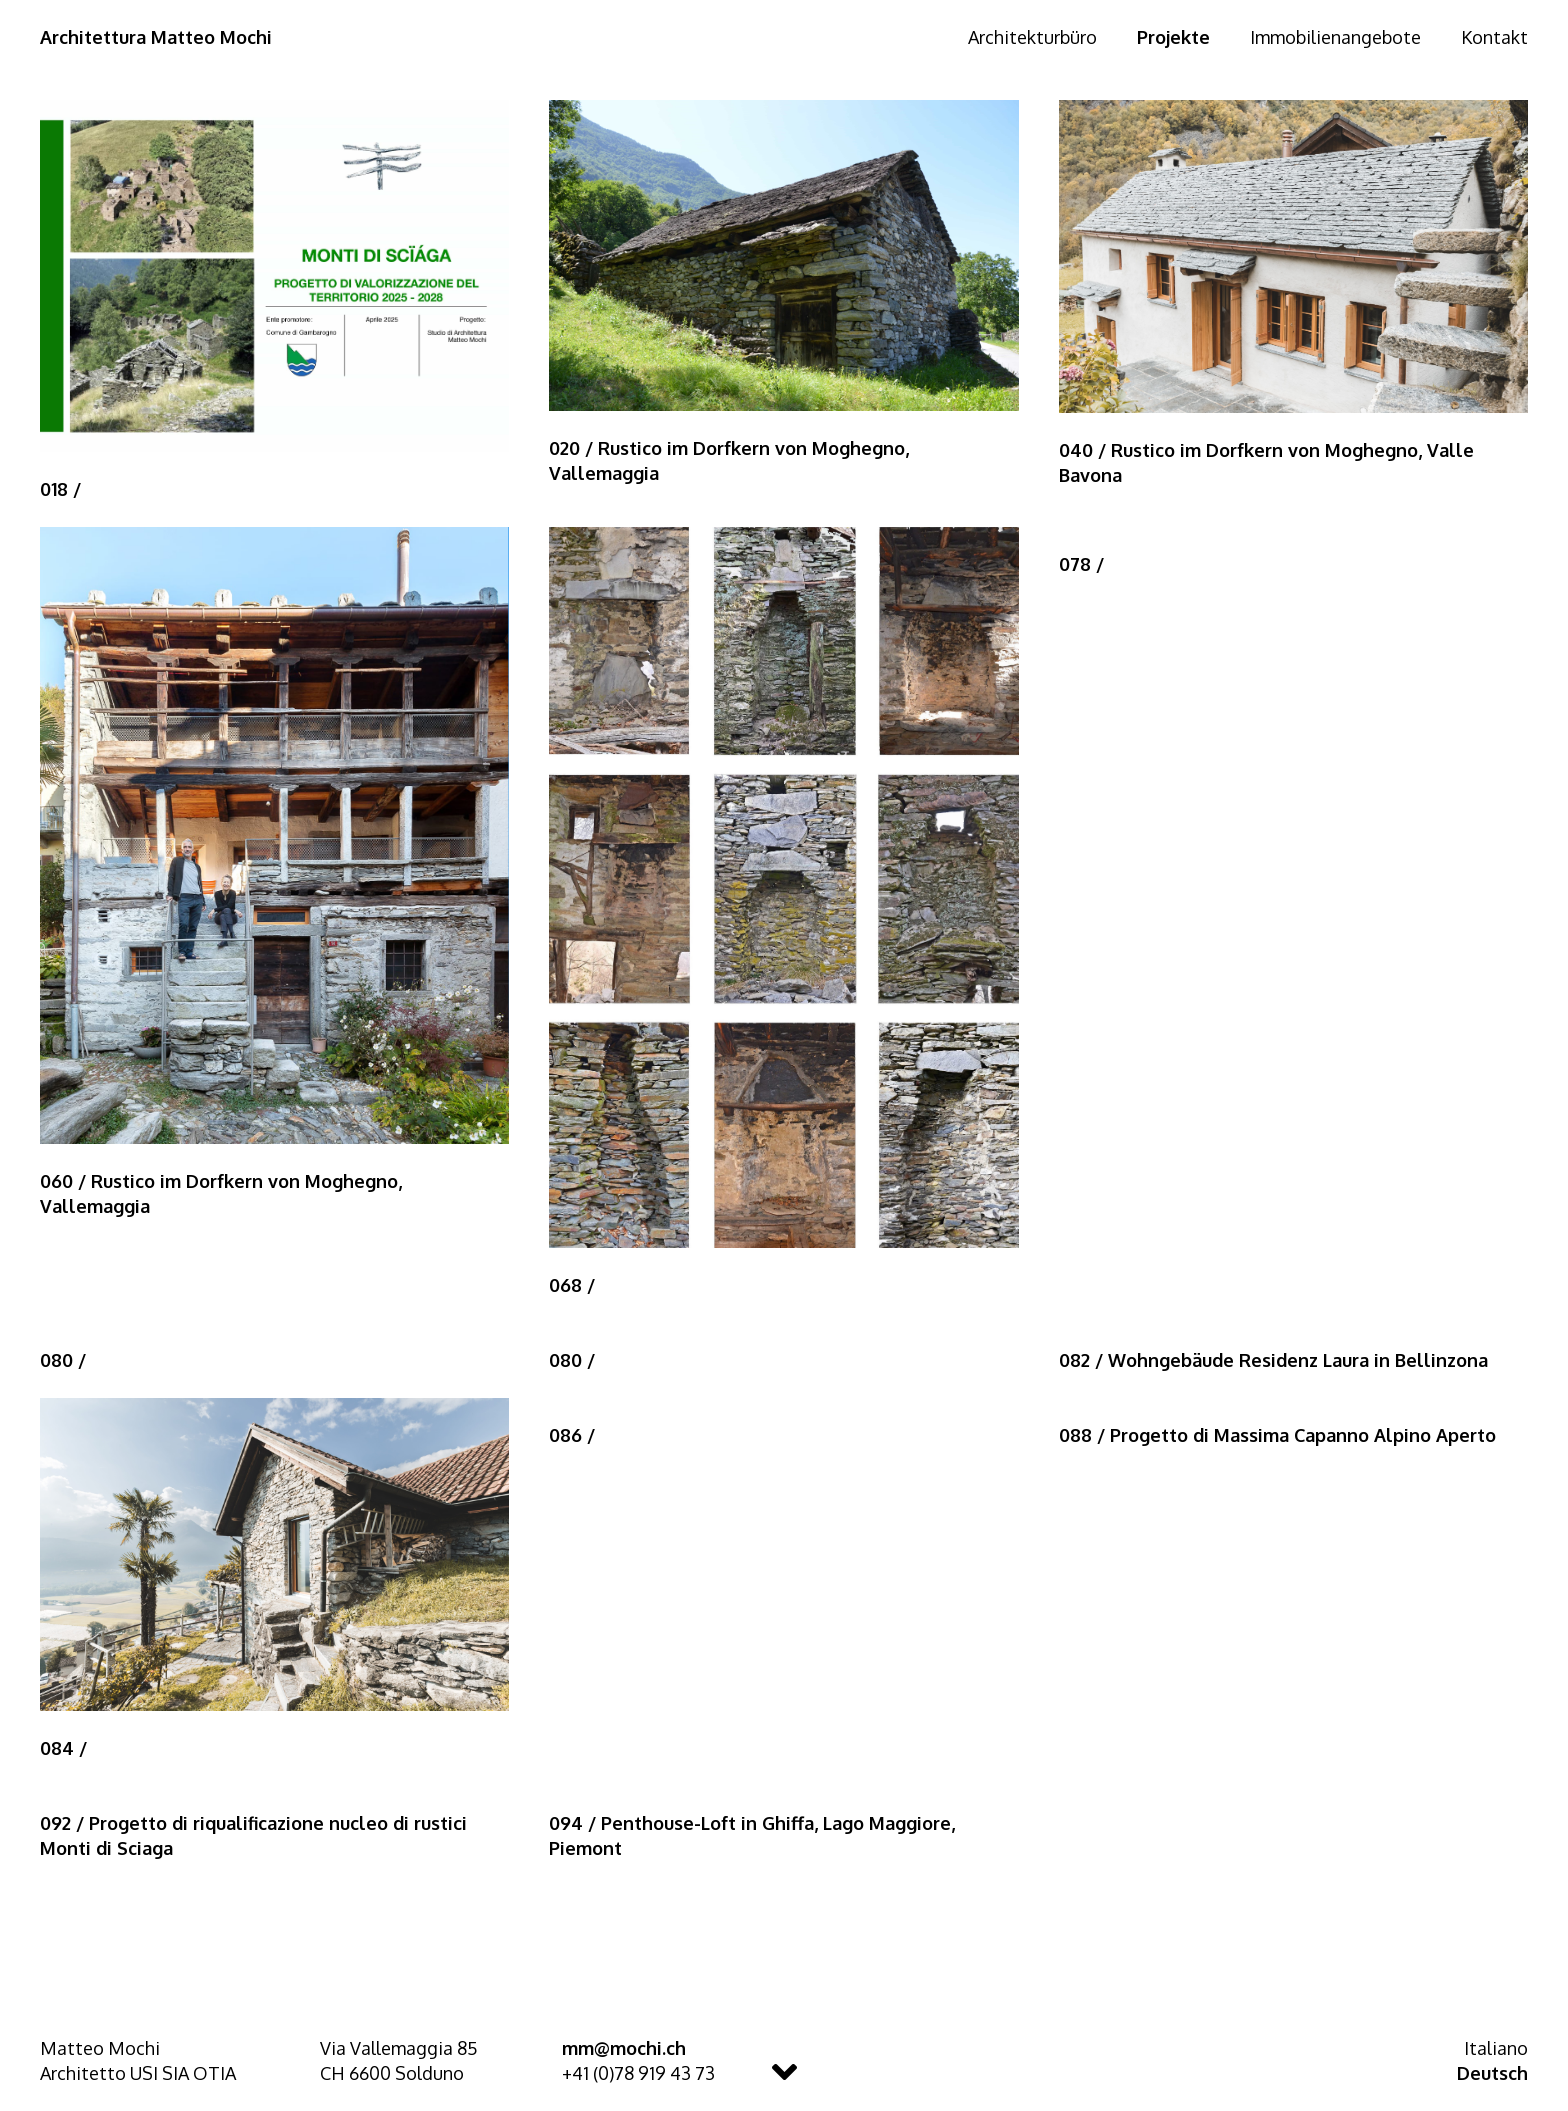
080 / (63, 1360)
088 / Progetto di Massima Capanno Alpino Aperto (1277, 1435)
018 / (60, 489)
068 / (572, 1285)
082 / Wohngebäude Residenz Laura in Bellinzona (1273, 1360)
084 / (63, 1748)
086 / (572, 1435)
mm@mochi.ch (624, 2048)
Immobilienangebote (1335, 37)
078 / (1081, 564)
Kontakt (1494, 37)
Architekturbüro (1032, 37)
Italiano (1496, 2048)
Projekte (1173, 37)
